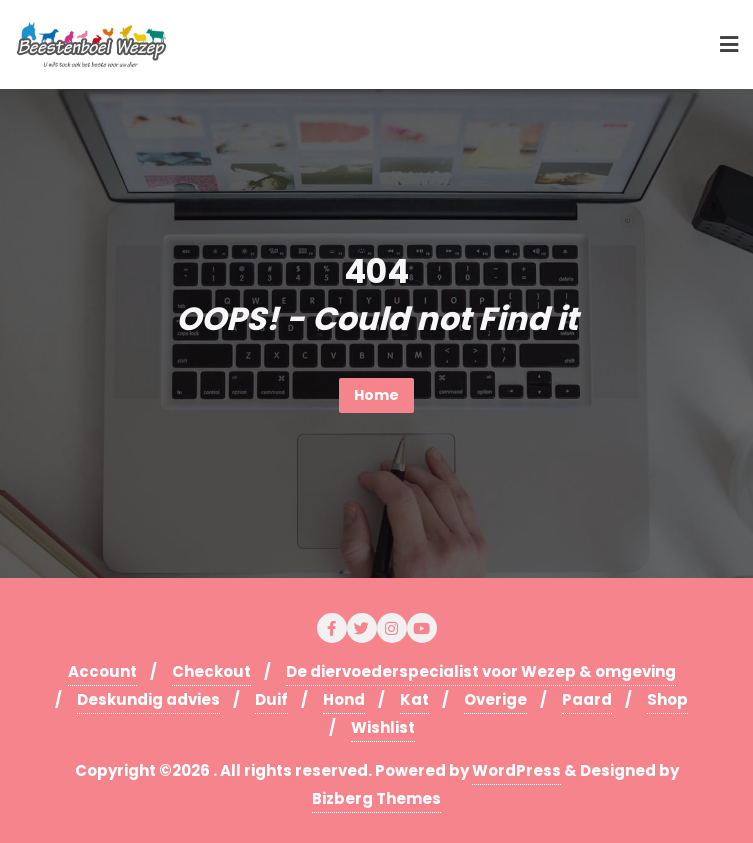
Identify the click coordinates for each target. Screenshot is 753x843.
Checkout (211, 671)
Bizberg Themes (376, 798)
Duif (271, 699)
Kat (414, 699)
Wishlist (383, 727)
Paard (587, 699)
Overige (495, 699)
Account (102, 671)
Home (376, 395)
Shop (667, 699)
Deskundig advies (148, 699)
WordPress (516, 770)
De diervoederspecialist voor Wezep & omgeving (481, 671)
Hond (344, 699)
